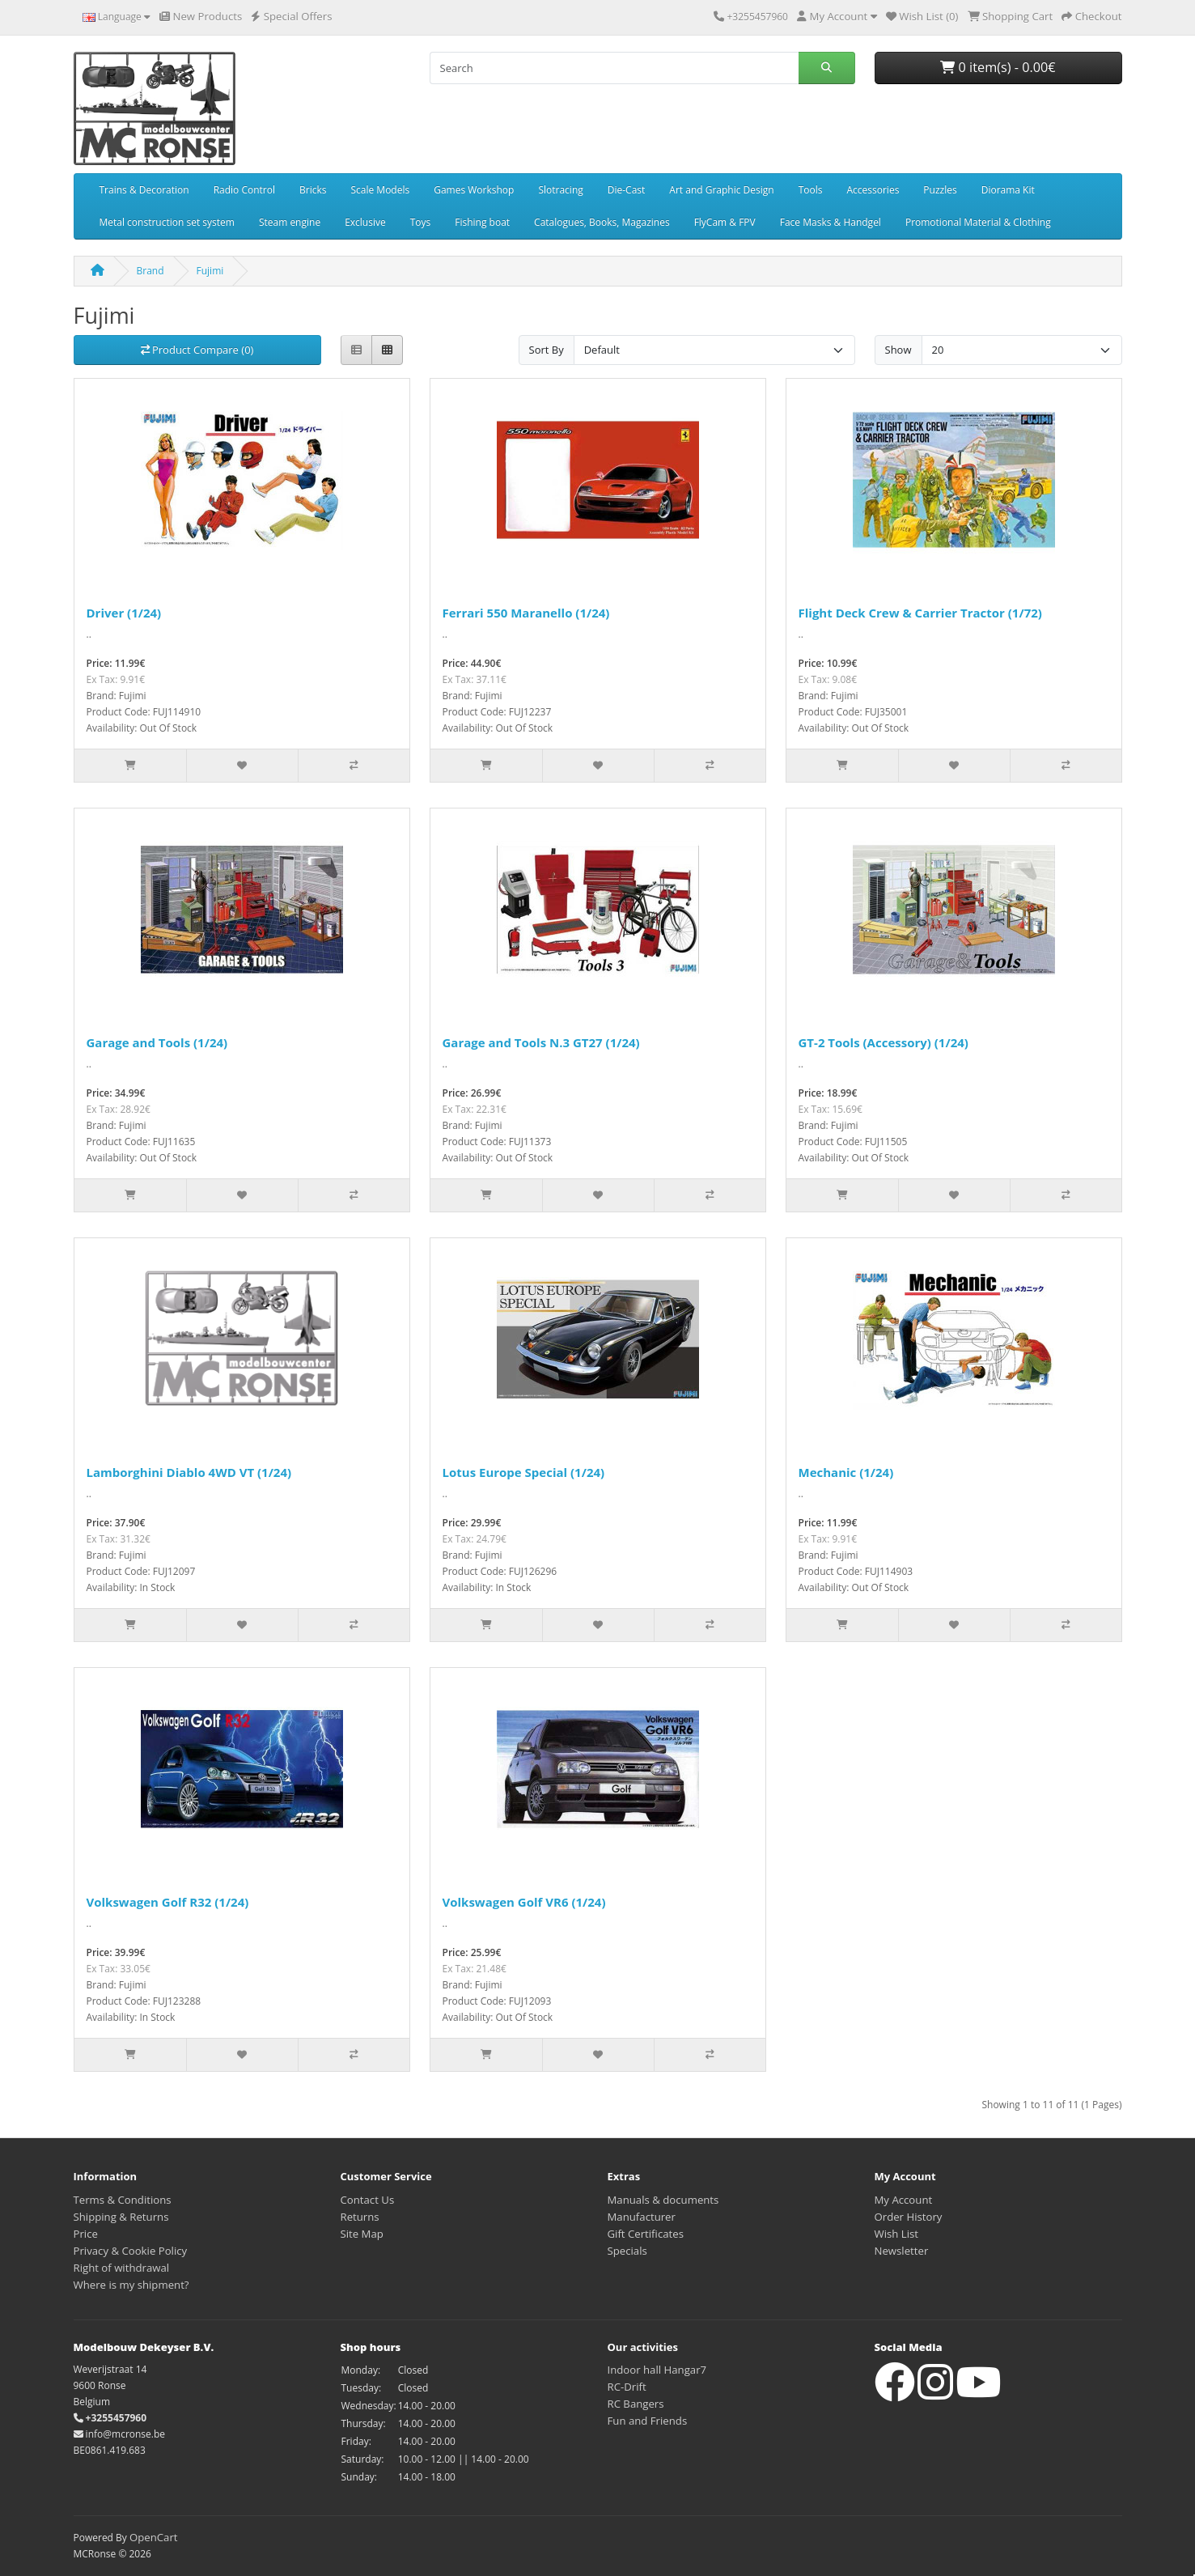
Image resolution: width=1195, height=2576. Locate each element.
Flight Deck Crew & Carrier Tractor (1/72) (920, 613)
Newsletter (902, 2250)
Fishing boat (482, 222)
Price (86, 2233)
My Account (904, 2199)
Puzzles (939, 190)
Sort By (546, 349)
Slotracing (560, 190)
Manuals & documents (663, 2199)
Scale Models (379, 190)
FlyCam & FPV (725, 222)
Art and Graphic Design (721, 190)
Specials (627, 2250)
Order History (909, 2216)
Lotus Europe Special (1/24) (524, 1472)
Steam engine (289, 222)
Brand (150, 271)
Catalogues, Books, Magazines (602, 222)
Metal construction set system (167, 222)
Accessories (872, 190)
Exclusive (365, 222)
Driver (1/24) (124, 613)
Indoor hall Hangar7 (657, 2369)
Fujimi (210, 271)
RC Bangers (636, 2403)
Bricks (312, 190)
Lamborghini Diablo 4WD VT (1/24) (189, 1472)
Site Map (362, 2233)
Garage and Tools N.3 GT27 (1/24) (541, 1042)
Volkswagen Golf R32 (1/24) (168, 1902)
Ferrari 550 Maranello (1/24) (526, 613)
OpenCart (153, 2537)
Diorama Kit (1008, 190)
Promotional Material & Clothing (978, 222)
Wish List (897, 2233)
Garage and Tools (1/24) (157, 1042)
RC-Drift (627, 2386)
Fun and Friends (648, 2420)
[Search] (614, 68)
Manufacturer (642, 2216)
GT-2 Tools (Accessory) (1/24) (883, 1042)
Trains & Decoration (144, 190)
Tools (811, 190)
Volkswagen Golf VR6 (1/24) (524, 1902)
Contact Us (368, 2199)
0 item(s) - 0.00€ (997, 67)
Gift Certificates (646, 2233)
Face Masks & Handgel (830, 222)
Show (898, 349)
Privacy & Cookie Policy (131, 2250)
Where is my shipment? (131, 2284)
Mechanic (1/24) (846, 1472)
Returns (360, 2216)
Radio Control (244, 190)
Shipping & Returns (121, 2216)
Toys (420, 222)
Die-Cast (627, 190)
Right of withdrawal (122, 2267)
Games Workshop (474, 190)
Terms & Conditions (123, 2199)
